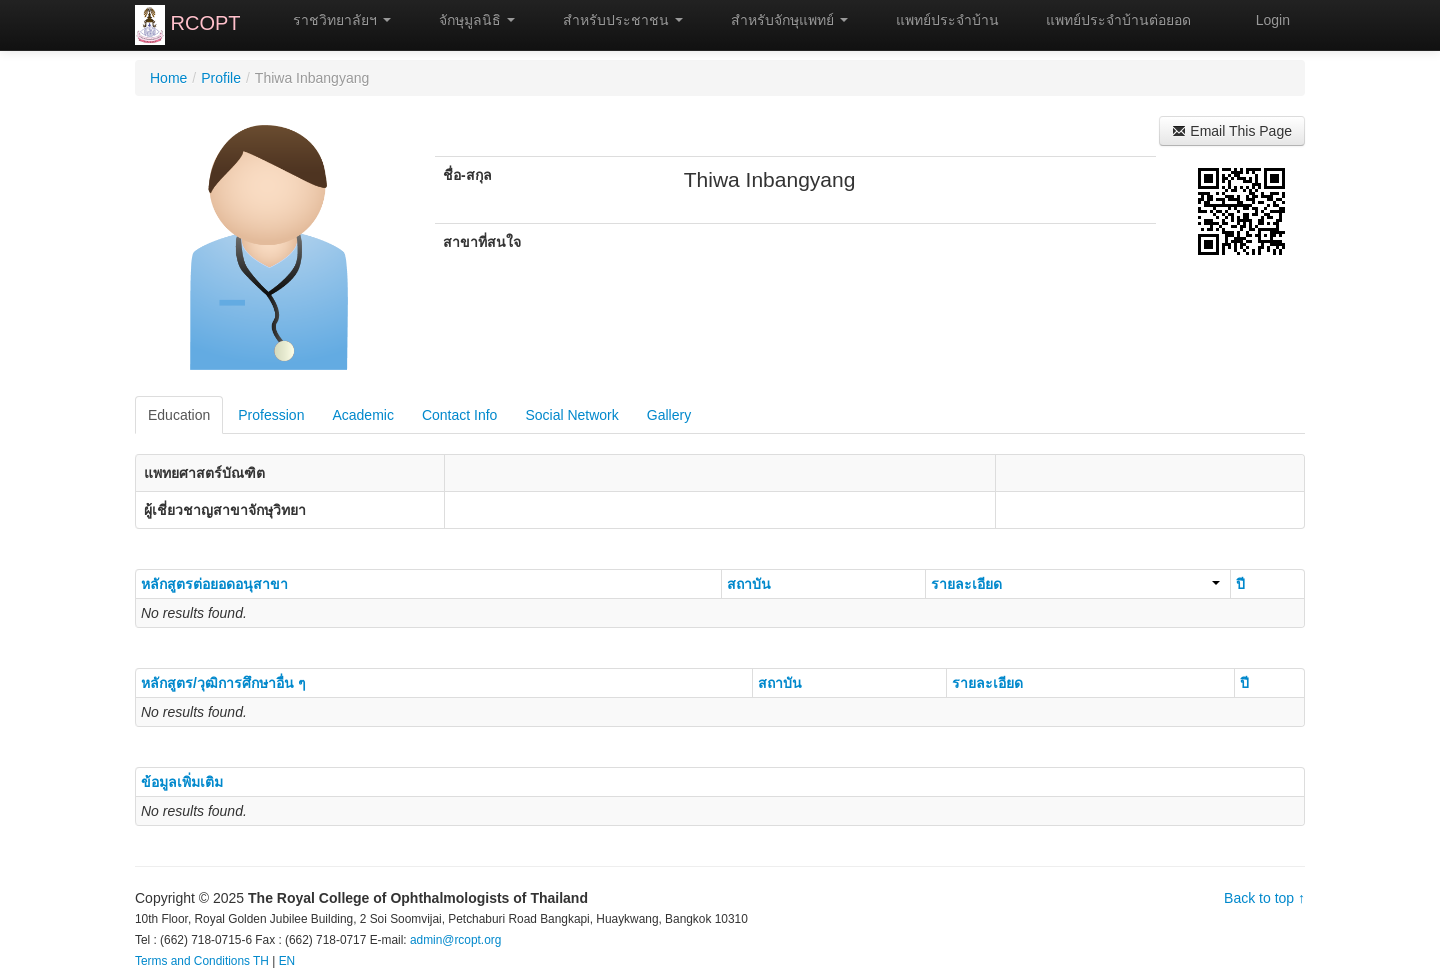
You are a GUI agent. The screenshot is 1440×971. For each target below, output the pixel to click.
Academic (362, 415)
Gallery (669, 415)
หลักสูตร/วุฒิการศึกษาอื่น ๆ (223, 683)
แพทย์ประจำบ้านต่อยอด (1110, 20)
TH (261, 961)
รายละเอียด (1075, 584)
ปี (1240, 584)
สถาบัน (749, 584)
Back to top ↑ (1264, 898)
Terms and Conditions (192, 961)
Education (179, 415)
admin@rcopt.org (455, 940)
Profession (271, 415)
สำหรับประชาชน (614, 20)
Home (168, 78)
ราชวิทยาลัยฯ (334, 20)
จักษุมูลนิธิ (468, 20)
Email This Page (1232, 131)
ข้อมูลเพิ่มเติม (182, 782)
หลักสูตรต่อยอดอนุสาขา (214, 584)
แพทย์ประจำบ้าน (938, 20)
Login (1273, 20)
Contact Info (460, 415)
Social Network (571, 415)
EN (287, 961)
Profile (221, 78)
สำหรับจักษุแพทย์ (780, 20)
